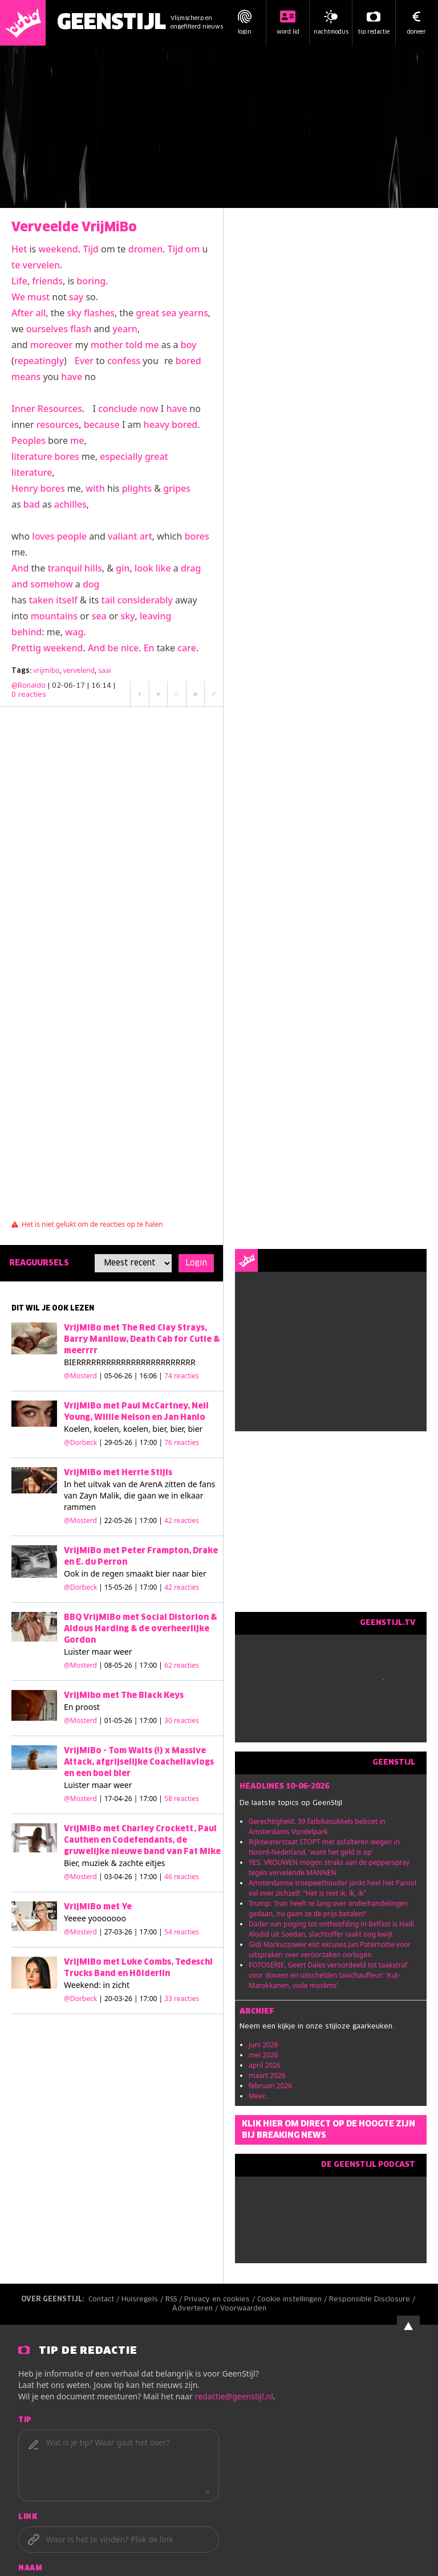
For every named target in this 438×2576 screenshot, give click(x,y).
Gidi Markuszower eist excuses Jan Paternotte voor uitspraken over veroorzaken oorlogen (330, 1949)
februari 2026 (270, 2086)
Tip (25, 2420)
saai (104, 670)
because (102, 424)
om (192, 249)
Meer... (259, 2096)
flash (80, 328)
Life (19, 281)
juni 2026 (263, 2045)
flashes (99, 313)
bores (67, 456)
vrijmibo (46, 670)
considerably (145, 600)
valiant (122, 536)
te (15, 265)
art (146, 536)
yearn (124, 328)
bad (31, 504)
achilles (70, 504)
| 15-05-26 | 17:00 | (149, 1587)
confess (123, 360)
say (76, 297)
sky (74, 313)
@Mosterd (80, 1376)
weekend (58, 249)
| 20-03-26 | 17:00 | (149, 1998)
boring (91, 281)
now (149, 408)
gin (122, 568)
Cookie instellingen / (293, 2299)
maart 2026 (267, 2075)
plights (137, 488)
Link (27, 2517)
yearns (193, 313)
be (113, 648)
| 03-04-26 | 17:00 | (149, 1876)
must (38, 297)
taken (41, 600)
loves (43, 536)
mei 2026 (263, 2055)
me (152, 344)
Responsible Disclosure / (373, 2299)
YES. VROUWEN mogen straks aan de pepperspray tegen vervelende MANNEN (329, 1867)
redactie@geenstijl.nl (233, 2396)
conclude (117, 408)
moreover (51, 344)
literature (31, 456)
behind (26, 632)
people (72, 536)
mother (107, 344)
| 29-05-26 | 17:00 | (149, 1442)
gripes (176, 488)
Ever (84, 360)
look (144, 568)
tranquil (64, 568)
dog (91, 584)
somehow (51, 584)
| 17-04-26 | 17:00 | (149, 1798)
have (71, 376)
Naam (30, 2568)
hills (93, 568)
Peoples (28, 440)
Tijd (91, 249)
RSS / (174, 2299)
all (40, 313)
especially (121, 456)
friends (47, 281)
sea (168, 313)
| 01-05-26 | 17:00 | (149, 1720)
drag (191, 568)
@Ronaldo (28, 686)
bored (188, 360)
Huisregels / (143, 2299)
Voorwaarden (243, 2308)
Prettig (26, 648)
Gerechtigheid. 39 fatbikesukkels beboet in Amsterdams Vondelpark (317, 1826)
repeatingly (39, 360)
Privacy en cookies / (220, 2299)
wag (74, 632)
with (95, 488)
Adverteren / (196, 2308)
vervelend (79, 670)
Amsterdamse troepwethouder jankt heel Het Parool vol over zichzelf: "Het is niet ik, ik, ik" (332, 1888)
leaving (155, 616)
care (186, 648)
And (20, 568)
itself (66, 600)
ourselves (47, 328)
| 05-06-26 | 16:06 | (149, 1376)
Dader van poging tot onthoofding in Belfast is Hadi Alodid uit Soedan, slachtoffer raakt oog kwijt (331, 1929)
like (163, 568)
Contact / (104, 2299)
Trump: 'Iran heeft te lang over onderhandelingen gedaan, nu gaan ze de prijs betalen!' (328, 1908)
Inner (23, 408)
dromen (145, 249)
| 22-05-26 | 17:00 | (149, 1520)
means (25, 376)
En (149, 648)
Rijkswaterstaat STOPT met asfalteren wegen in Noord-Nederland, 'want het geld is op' (324, 1847)
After (22, 313)
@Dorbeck (80, 1442)
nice (130, 648)
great (147, 313)
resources (57, 424)
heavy (156, 424)
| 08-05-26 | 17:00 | (149, 1665)
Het (19, 249)
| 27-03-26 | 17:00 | (149, 1932)
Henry (24, 488)
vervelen (41, 265)
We (18, 297)
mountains (54, 616)
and (19, 584)
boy (189, 344)
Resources (60, 408)
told (134, 344)
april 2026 (265, 2065)
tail (108, 600)
